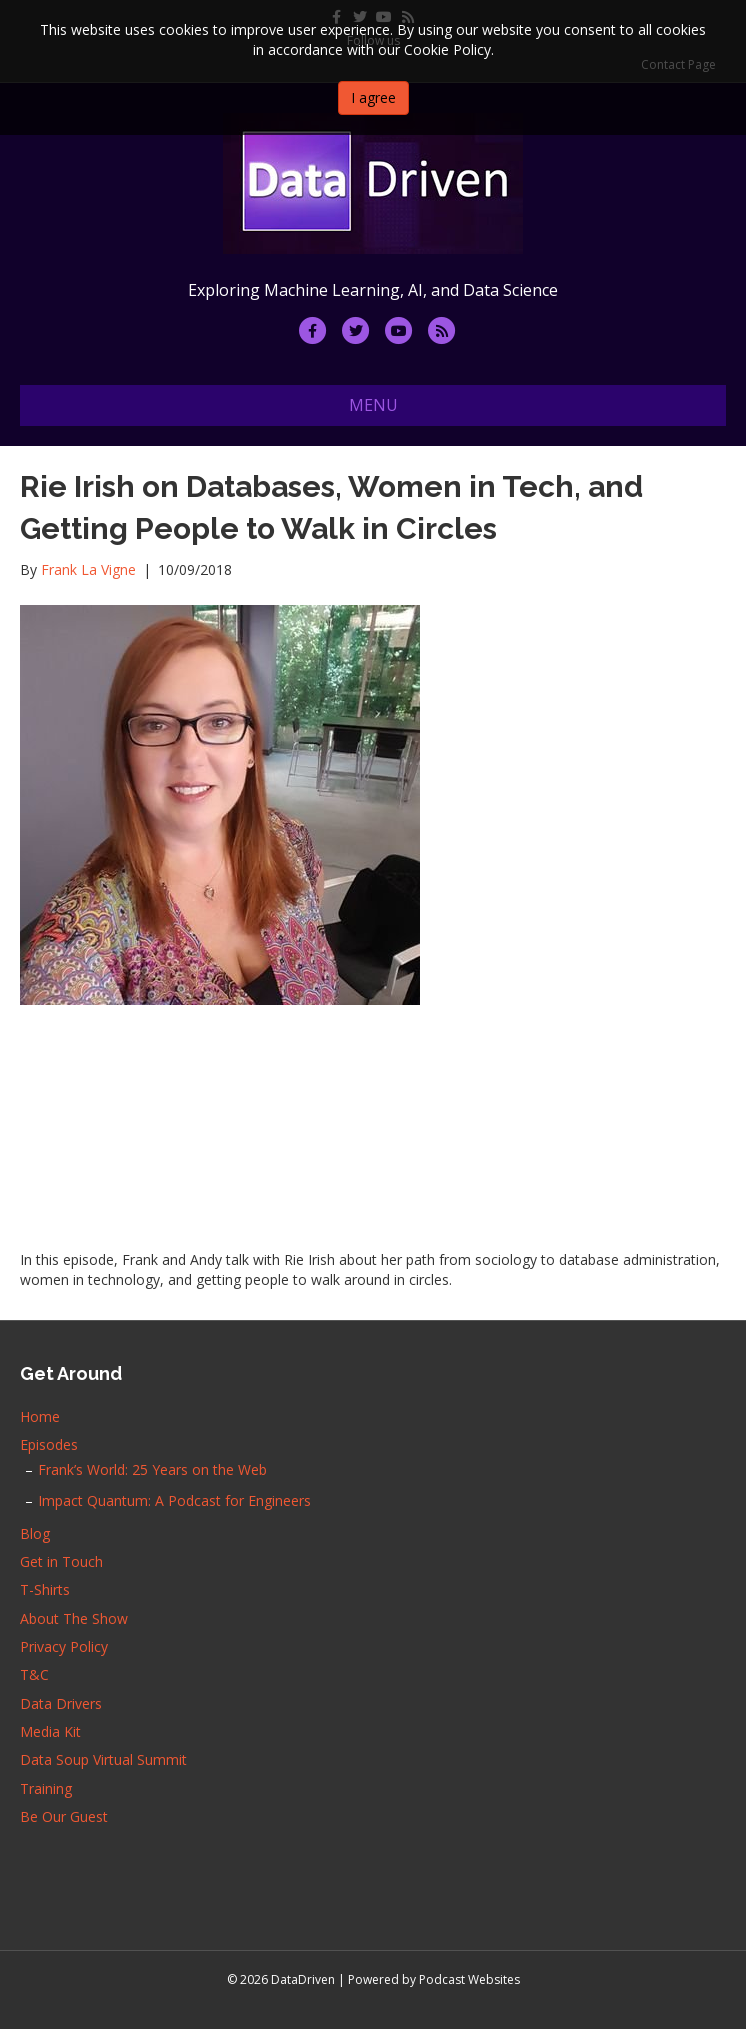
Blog (35, 1533)
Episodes (49, 1444)
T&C (34, 1674)
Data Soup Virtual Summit (103, 1759)
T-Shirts (45, 1589)
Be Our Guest (64, 1816)
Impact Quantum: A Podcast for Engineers (174, 1500)
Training (46, 1788)
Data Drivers (61, 1703)
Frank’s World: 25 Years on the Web (152, 1469)
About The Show (74, 1618)
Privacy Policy (64, 1646)
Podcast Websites (469, 1979)
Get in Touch (61, 1561)
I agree (373, 97)
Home (40, 1416)
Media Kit (50, 1731)
